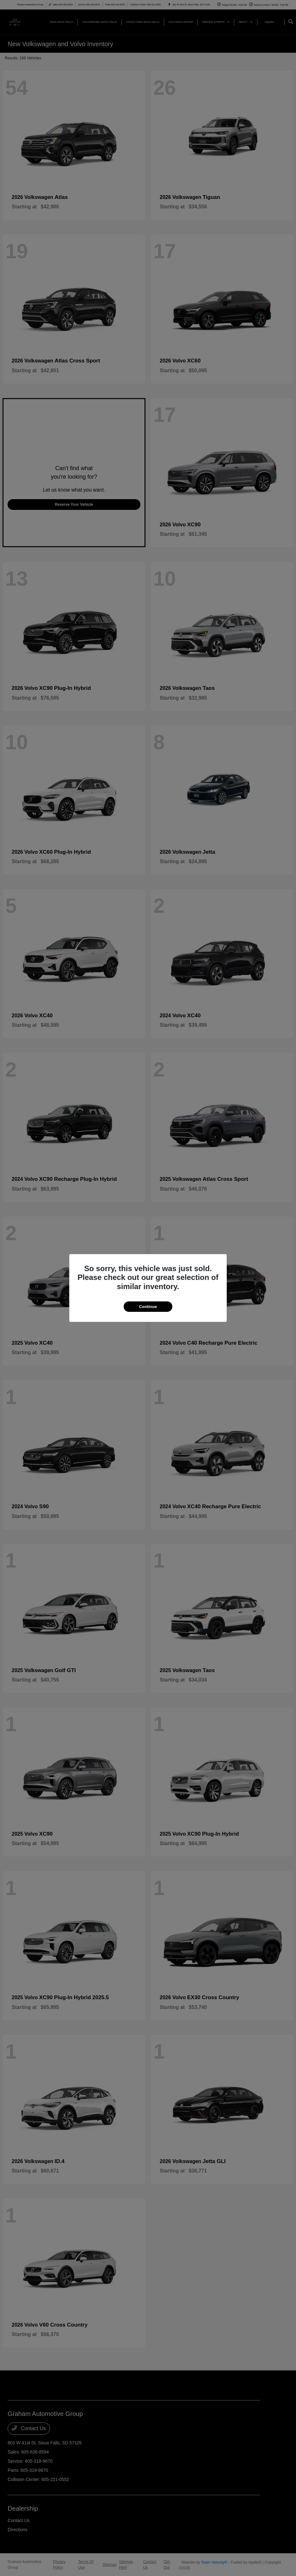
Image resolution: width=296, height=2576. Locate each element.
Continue (148, 1306)
